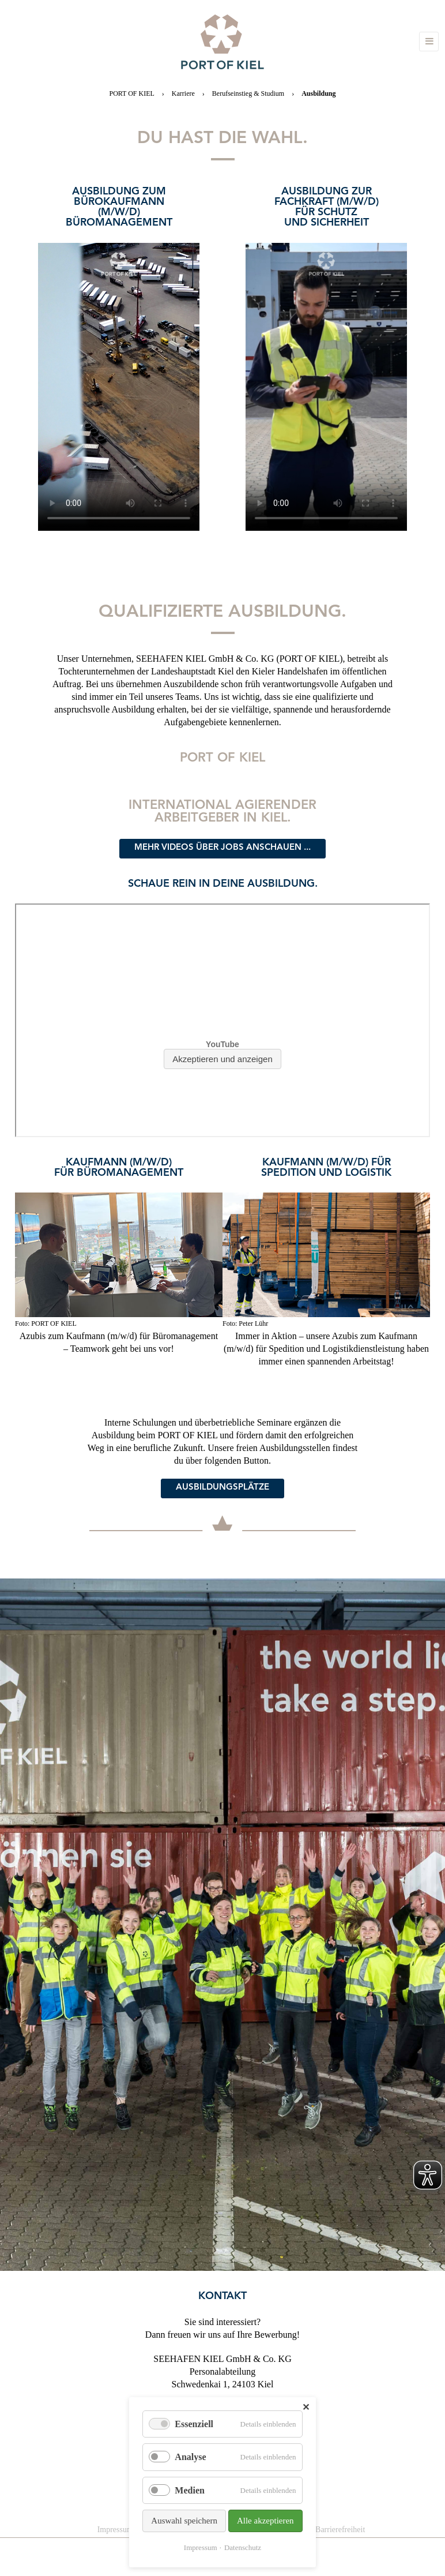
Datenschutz (242, 2547)
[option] (119, 345)
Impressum (200, 2547)
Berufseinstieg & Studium (248, 93)
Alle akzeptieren (265, 2520)
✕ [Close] (306, 2407)
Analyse (190, 2457)
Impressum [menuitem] (115, 2529)
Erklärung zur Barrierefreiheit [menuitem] (317, 2529)
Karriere (183, 93)
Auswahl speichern (184, 2520)
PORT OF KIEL (131, 93)
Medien (190, 2490)
